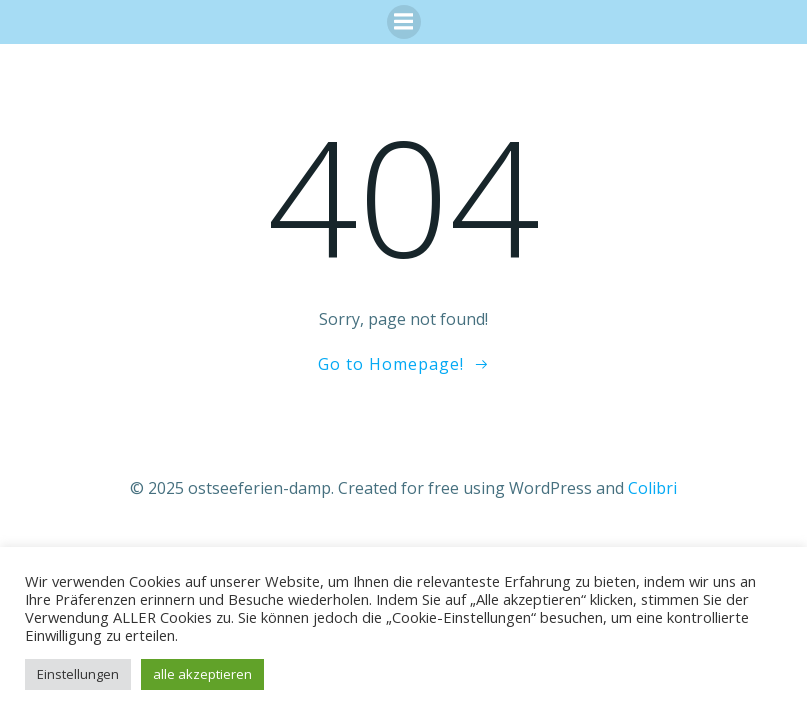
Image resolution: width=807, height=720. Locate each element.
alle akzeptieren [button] (202, 674)
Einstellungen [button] (78, 674)
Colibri (652, 488)
